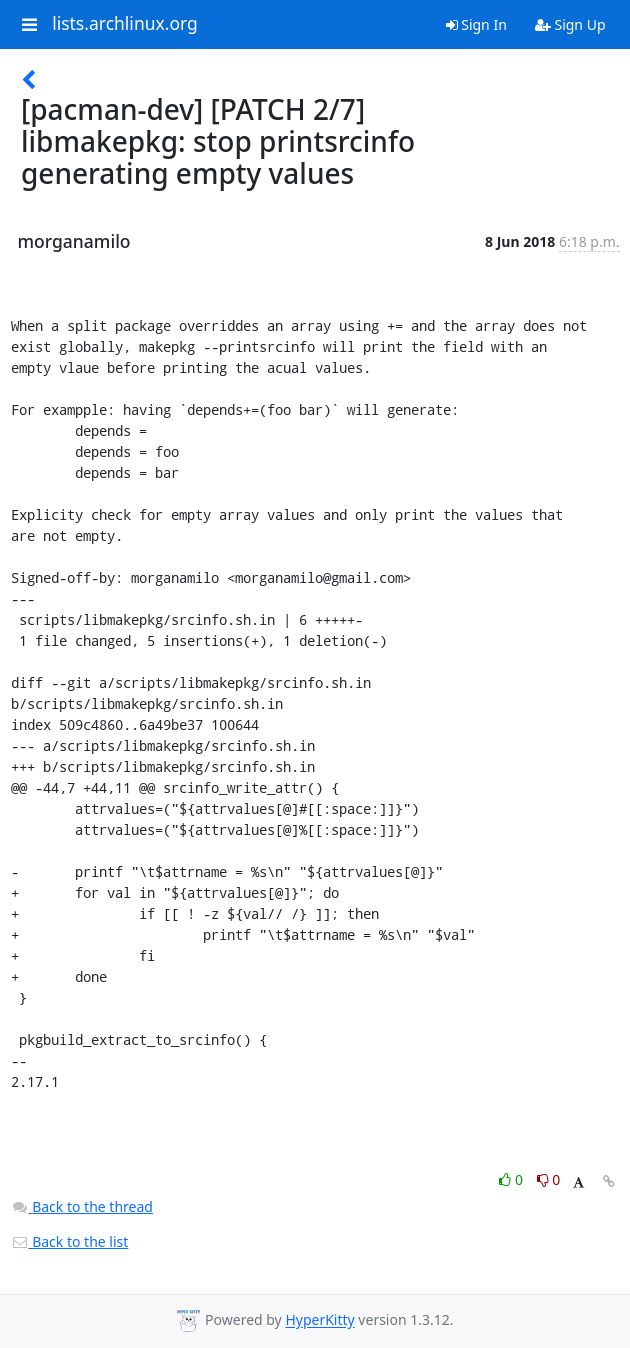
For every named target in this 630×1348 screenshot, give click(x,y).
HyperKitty (319, 1320)
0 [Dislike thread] (549, 1179)
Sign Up (570, 24)
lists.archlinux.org (125, 24)
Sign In (476, 24)
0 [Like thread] (512, 1179)
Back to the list (70, 1241)
